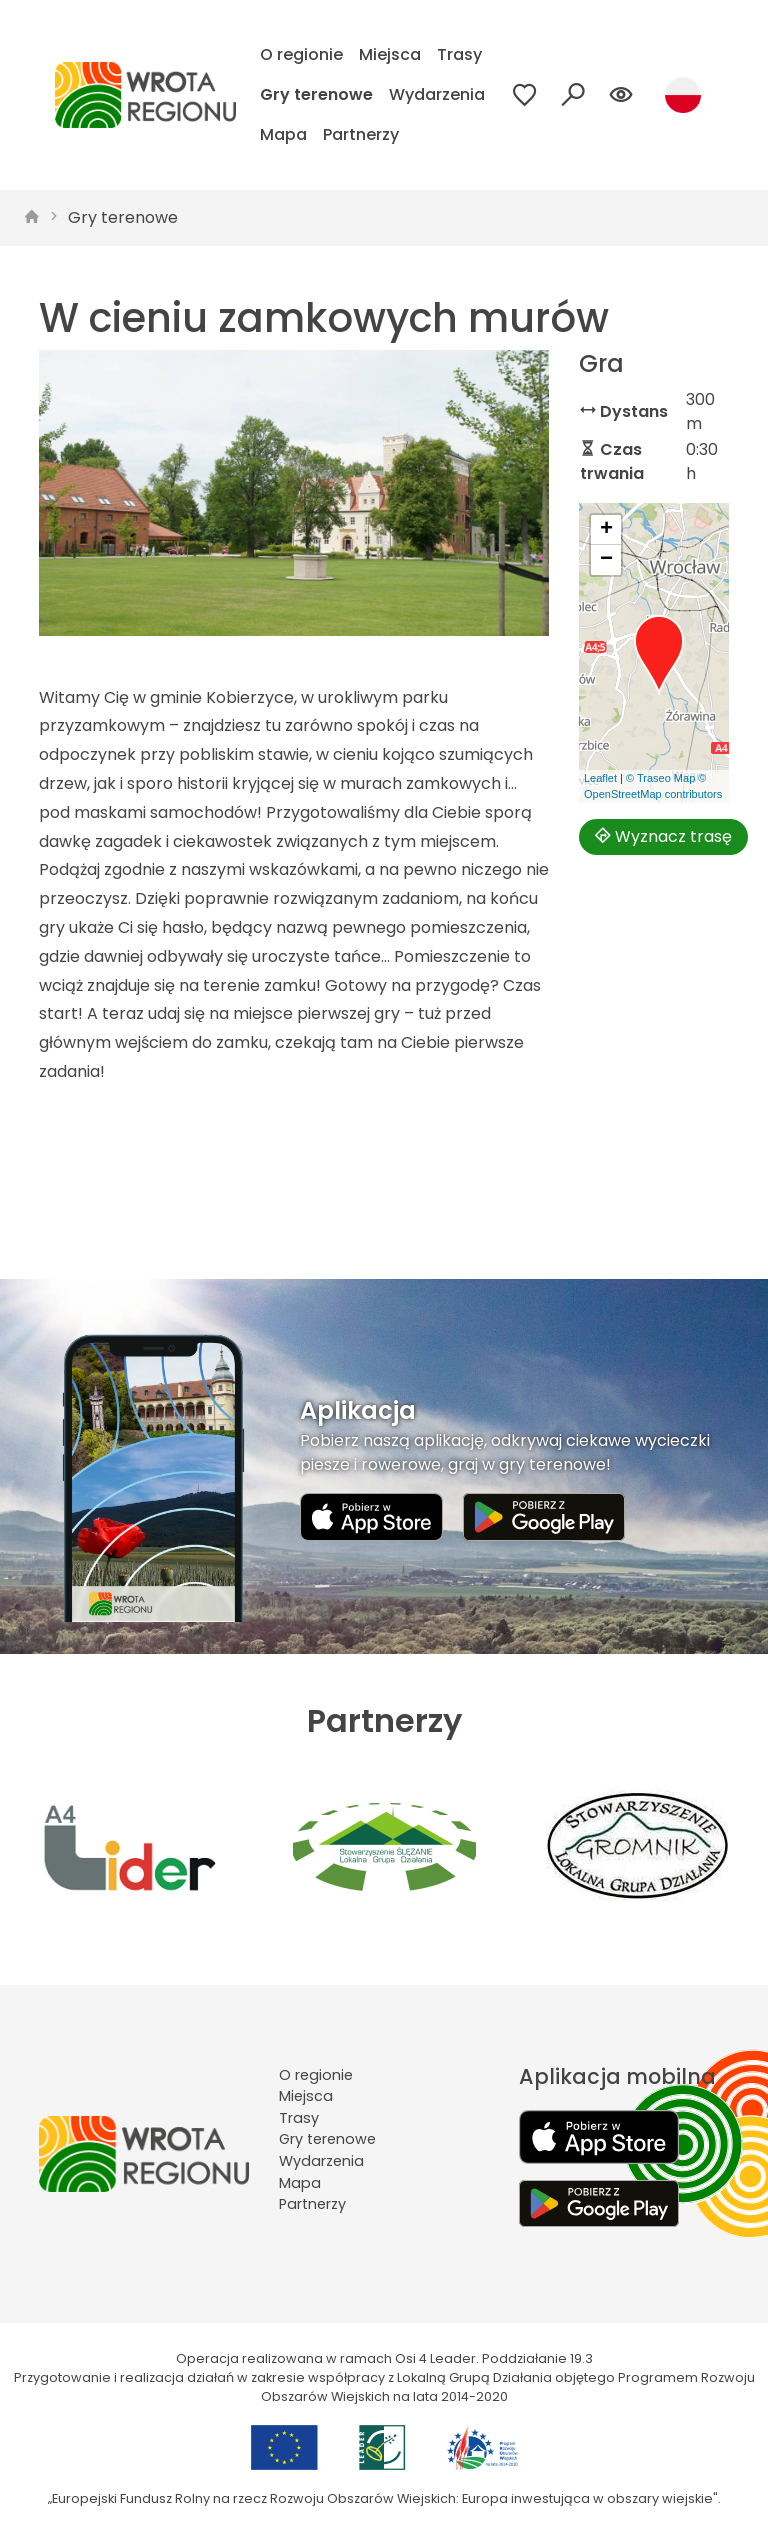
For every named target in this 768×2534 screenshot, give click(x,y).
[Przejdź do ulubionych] (525, 95)
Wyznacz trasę (663, 836)
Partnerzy (361, 134)
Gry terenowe (316, 94)
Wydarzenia (437, 94)
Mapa (283, 134)
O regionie (301, 54)
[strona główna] (32, 218)
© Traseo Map (660, 778)
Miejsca (390, 54)
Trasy (459, 54)
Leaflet (600, 778)
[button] (659, 655)
